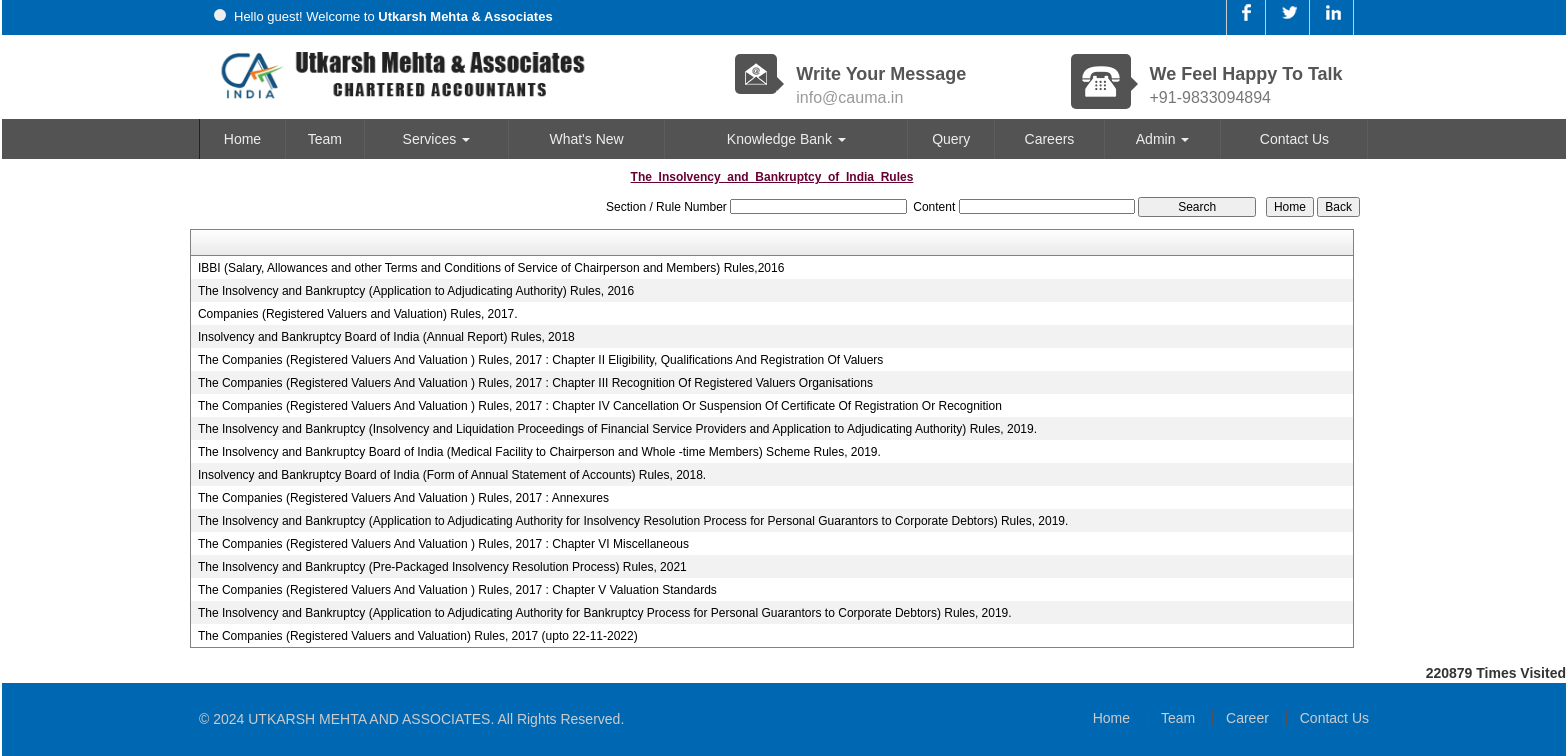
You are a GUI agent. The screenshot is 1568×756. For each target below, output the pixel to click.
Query (951, 139)
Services (437, 139)
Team (325, 139)
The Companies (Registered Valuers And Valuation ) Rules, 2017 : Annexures (403, 498)
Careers (1050, 139)
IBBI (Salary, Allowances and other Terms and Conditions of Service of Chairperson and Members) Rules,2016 (491, 268)
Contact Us (1294, 139)
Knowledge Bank (786, 139)
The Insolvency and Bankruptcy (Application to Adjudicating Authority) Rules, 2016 (416, 291)
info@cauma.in (849, 97)
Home (242, 139)
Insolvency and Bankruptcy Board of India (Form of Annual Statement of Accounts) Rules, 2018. (452, 475)
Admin (1163, 139)
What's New (586, 139)
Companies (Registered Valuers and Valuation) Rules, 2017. (358, 314)
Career (1247, 718)
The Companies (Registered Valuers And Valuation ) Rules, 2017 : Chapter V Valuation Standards (457, 590)
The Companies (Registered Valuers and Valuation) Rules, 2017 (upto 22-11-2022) (418, 636)
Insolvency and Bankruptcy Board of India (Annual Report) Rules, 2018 (386, 337)
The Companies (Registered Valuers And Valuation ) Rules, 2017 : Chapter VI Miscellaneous (443, 544)
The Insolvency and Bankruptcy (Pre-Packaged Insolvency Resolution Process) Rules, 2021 (442, 567)
